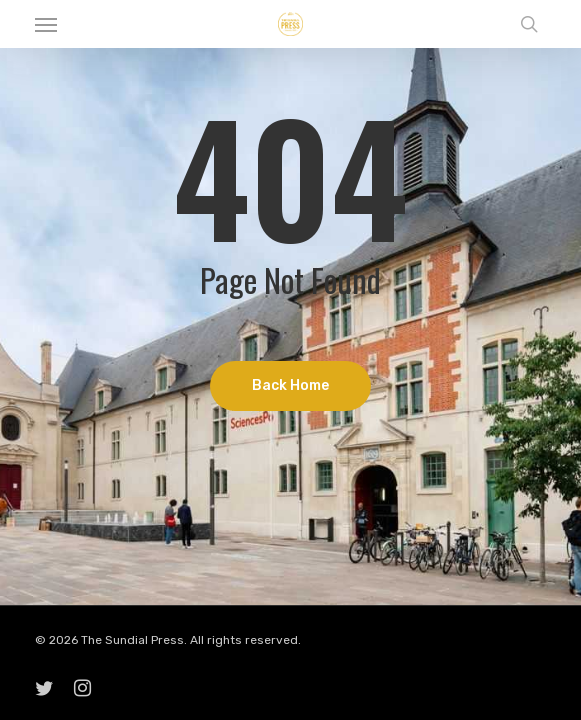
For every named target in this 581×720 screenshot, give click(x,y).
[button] (46, 24)
